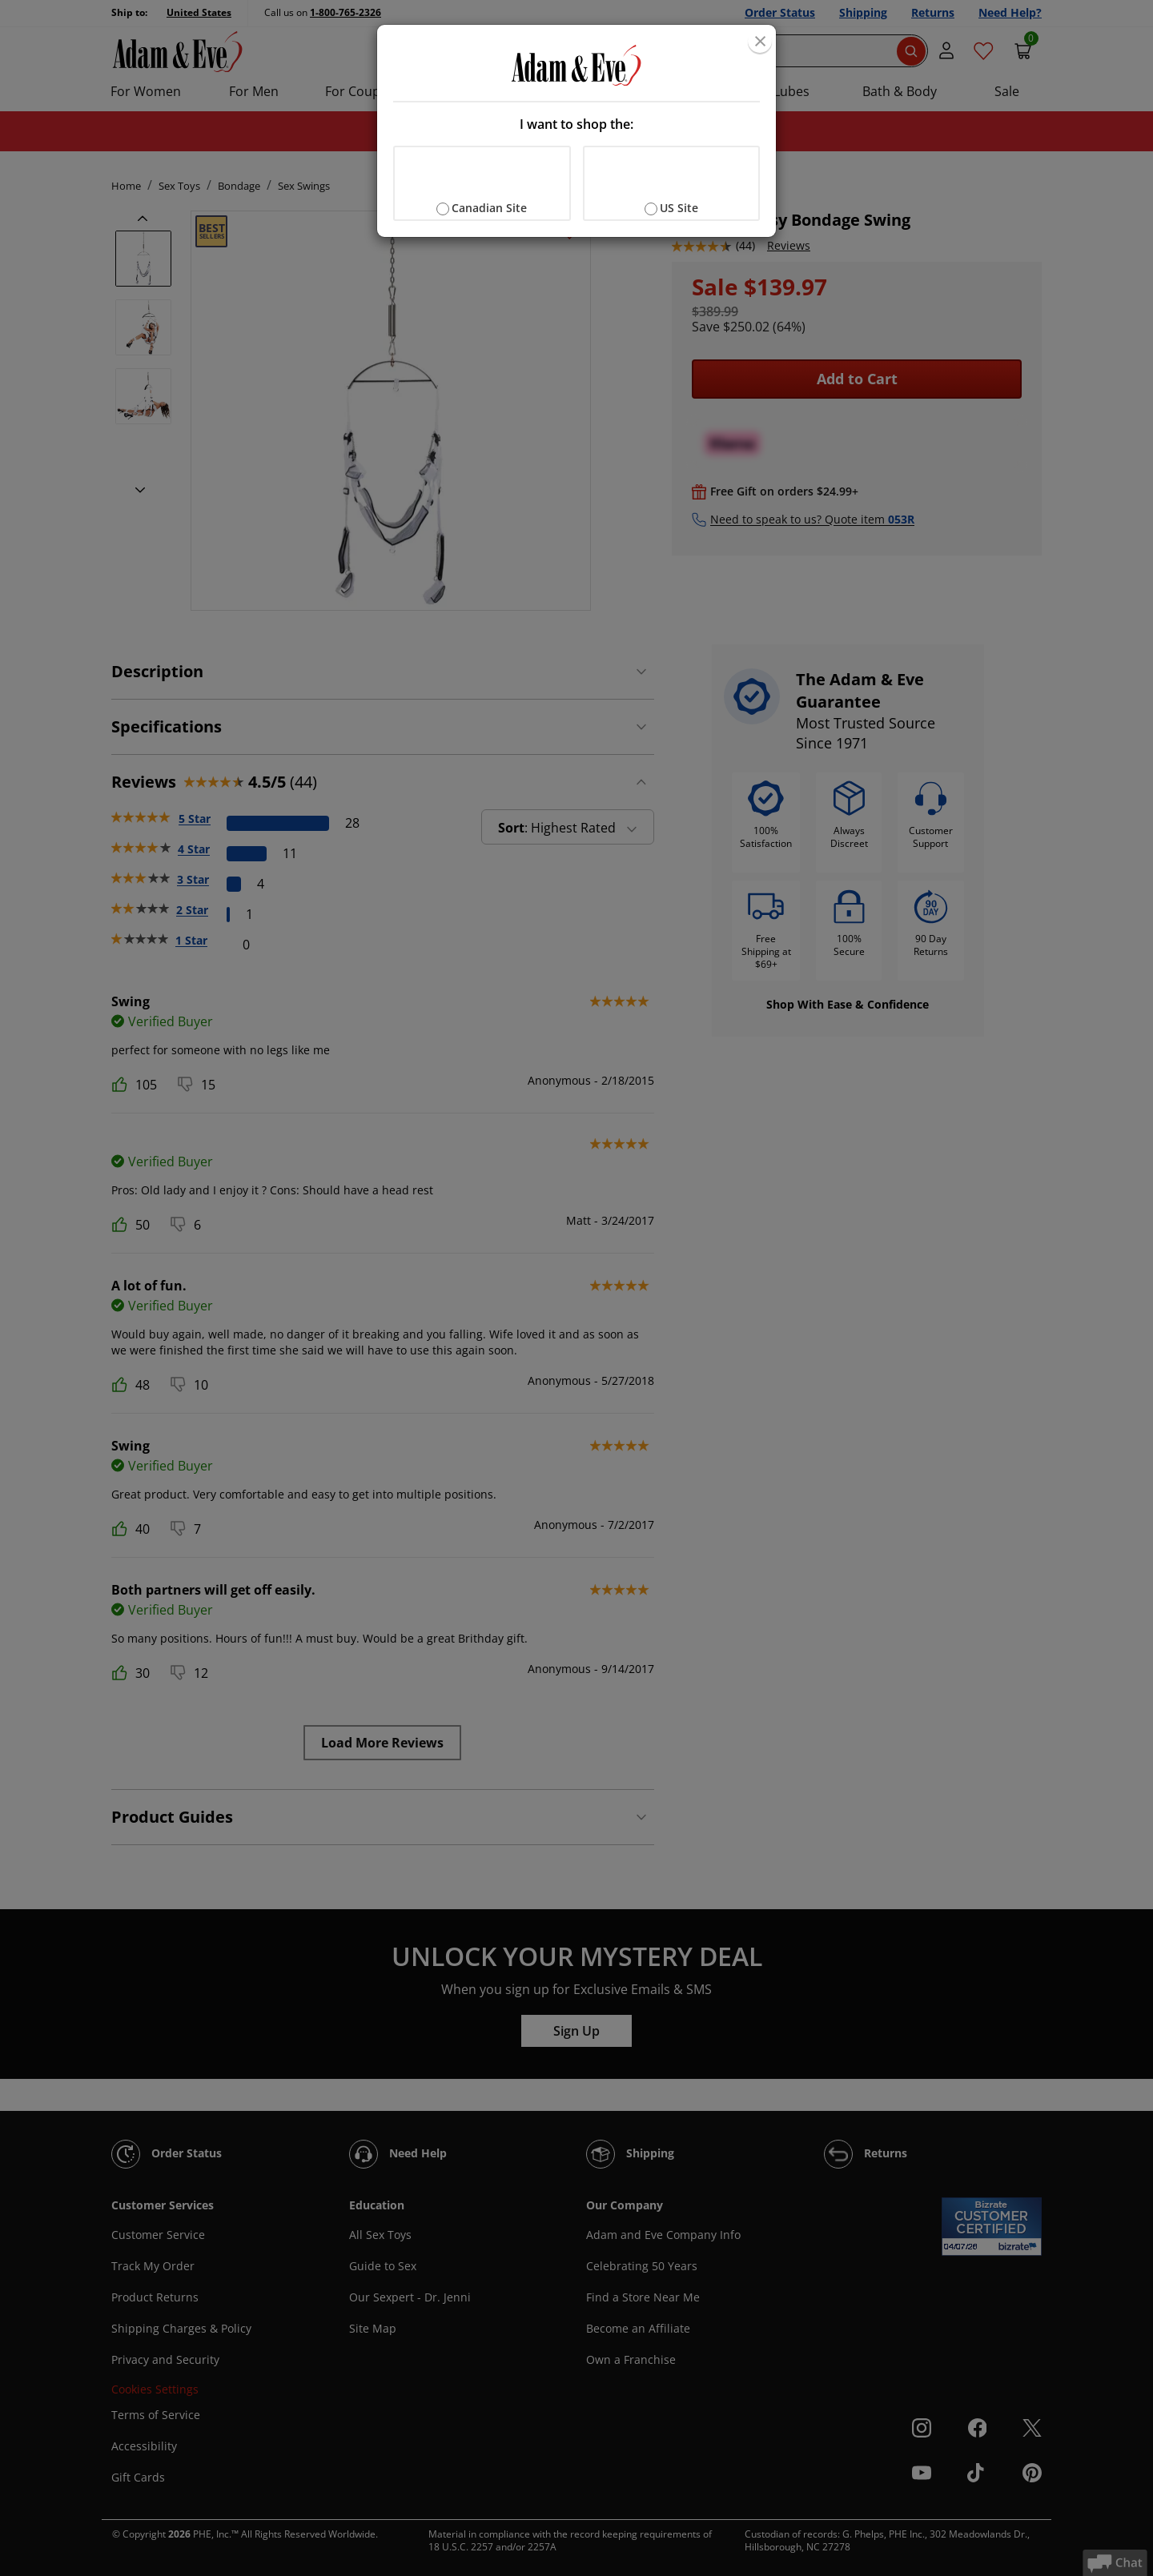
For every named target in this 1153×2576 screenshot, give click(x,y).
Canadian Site (489, 208)
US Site (679, 208)
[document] (576, 131)
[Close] (760, 41)
